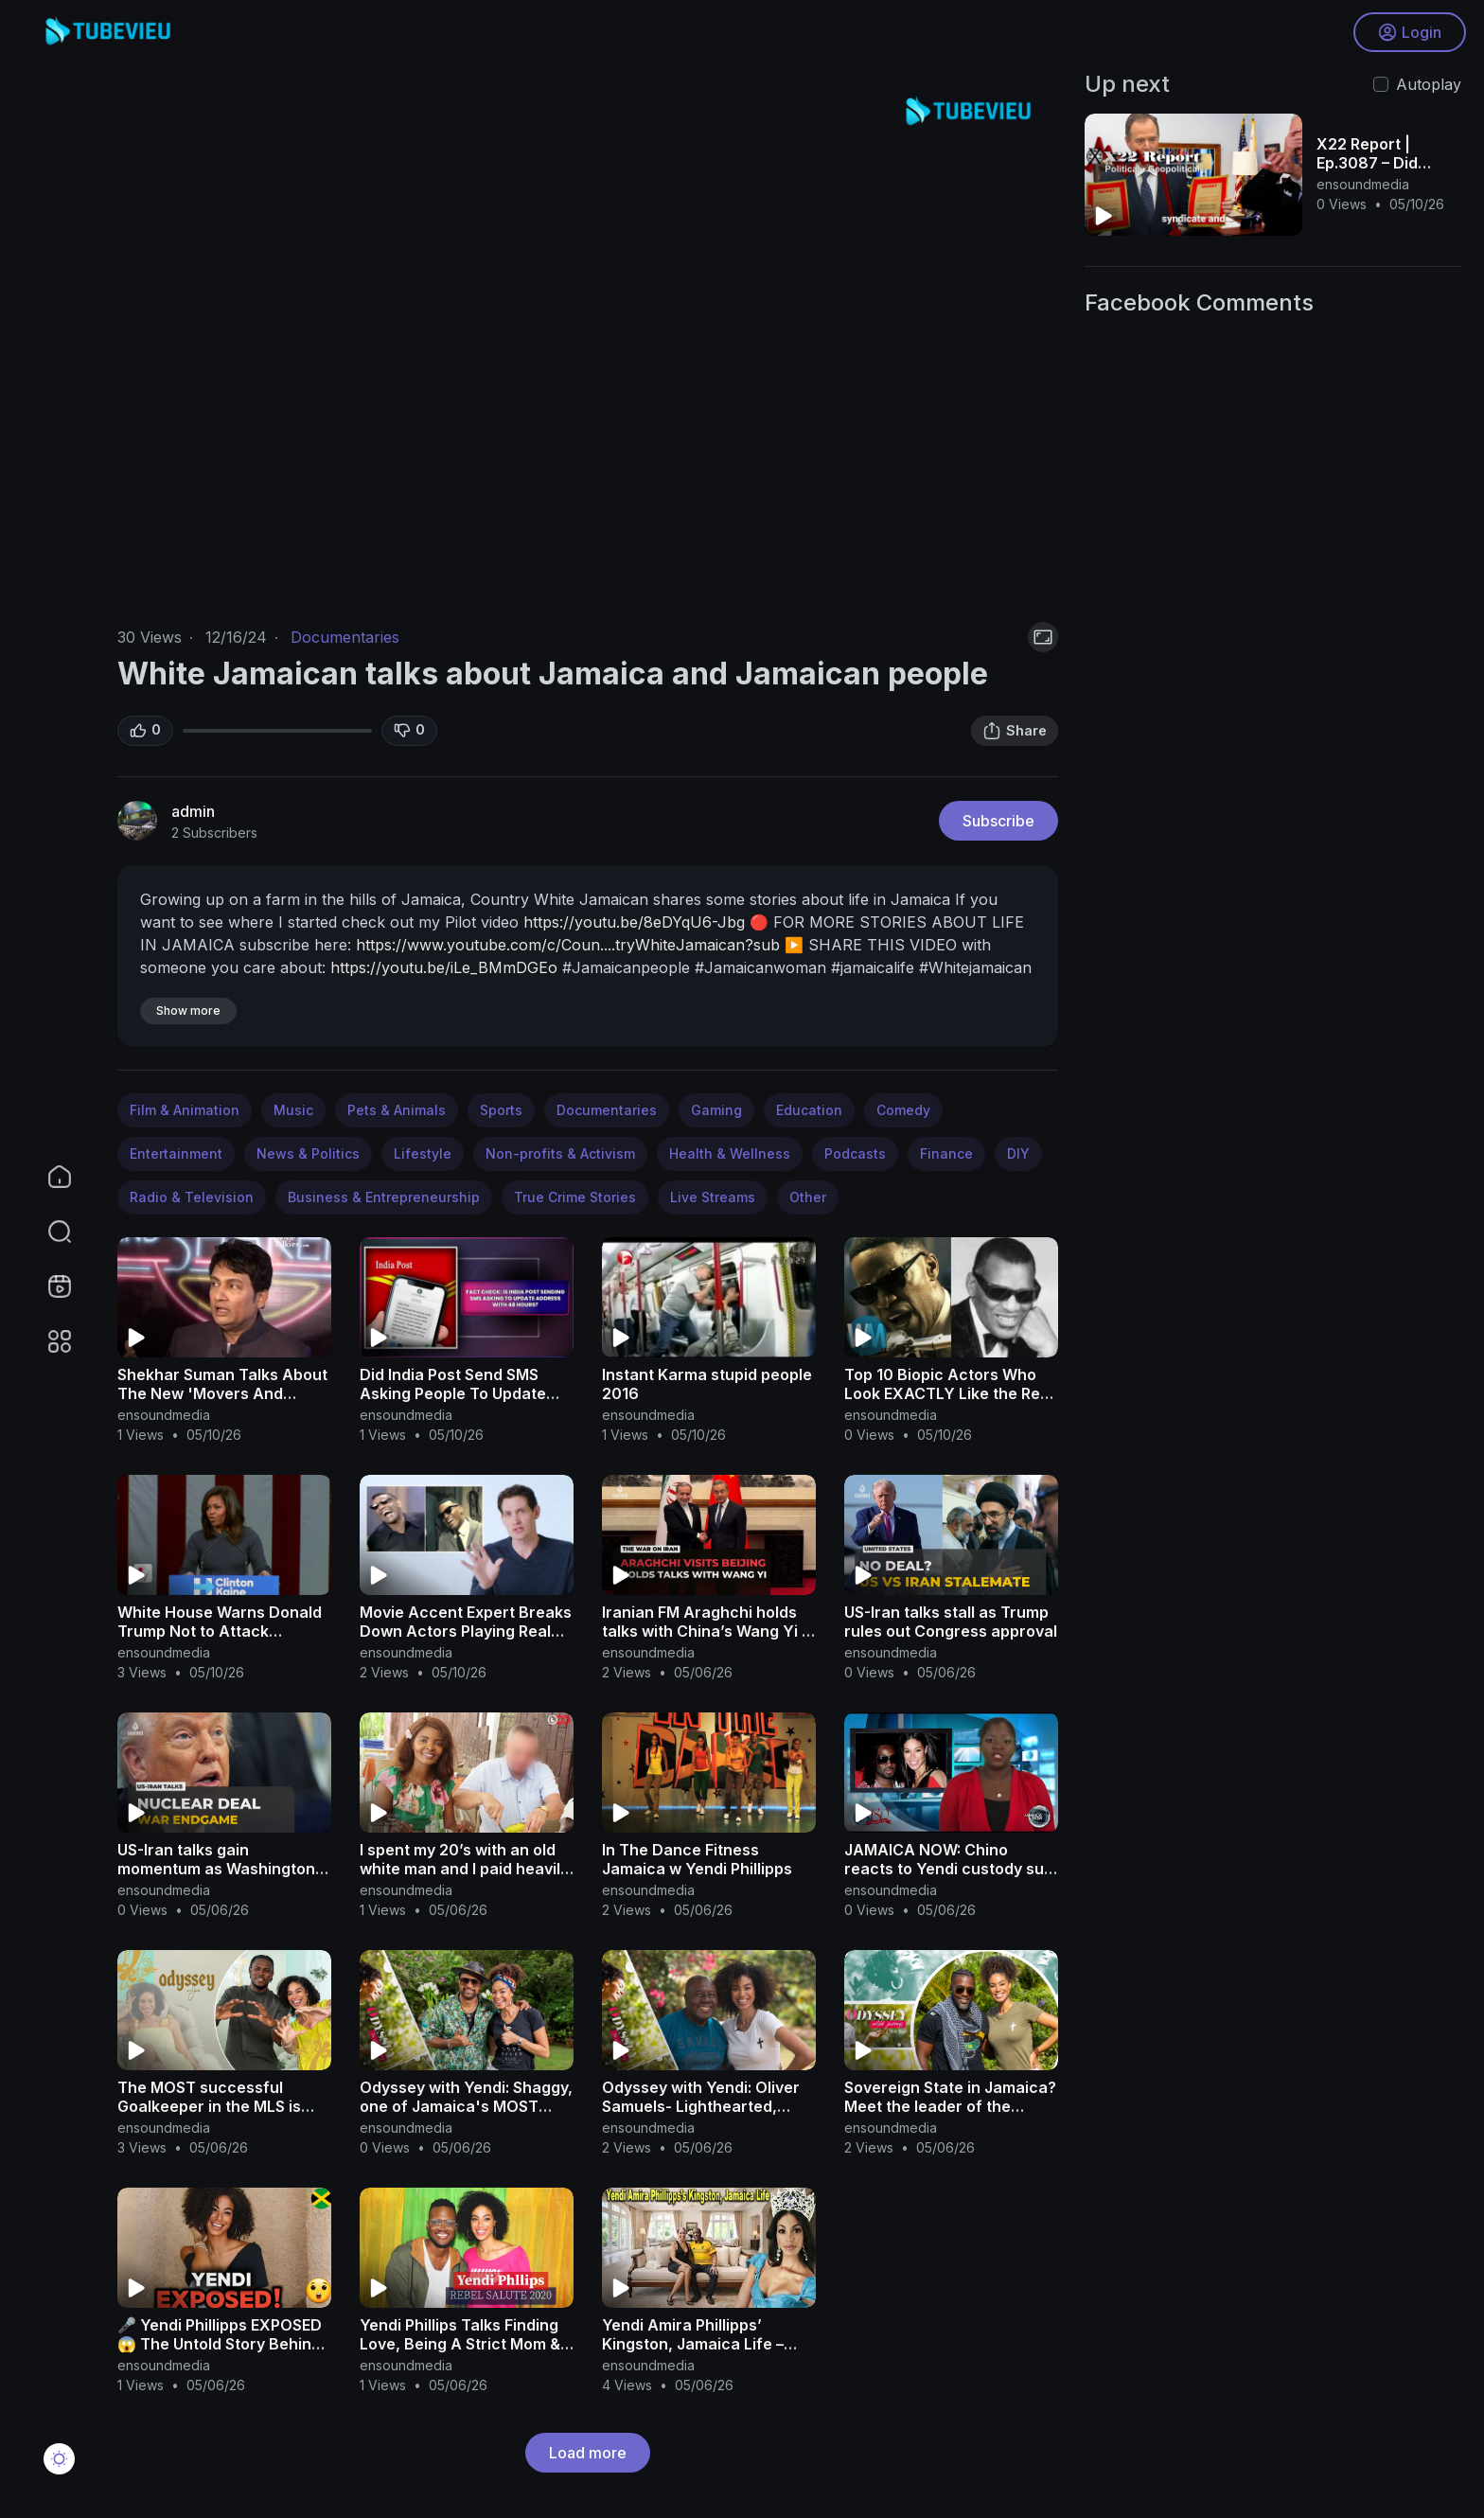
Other (807, 1197)
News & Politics (308, 1153)
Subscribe (998, 820)
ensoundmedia (163, 1415)
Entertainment (176, 1153)
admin (193, 811)
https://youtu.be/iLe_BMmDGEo (443, 967)
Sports (501, 1110)
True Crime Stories (575, 1197)
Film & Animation (184, 1110)
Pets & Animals (396, 1110)
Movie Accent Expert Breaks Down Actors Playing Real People (466, 1631)
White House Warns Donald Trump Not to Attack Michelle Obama (219, 1631)
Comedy (903, 1110)
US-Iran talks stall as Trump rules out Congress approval (950, 1621)
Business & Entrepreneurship (384, 1197)
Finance (946, 1153)
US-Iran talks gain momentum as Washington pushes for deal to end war (217, 1868)
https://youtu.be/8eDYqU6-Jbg (634, 922)
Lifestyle (422, 1153)
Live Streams (712, 1197)
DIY (1018, 1153)
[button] (47, 1231)
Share (1014, 730)
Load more (588, 2452)
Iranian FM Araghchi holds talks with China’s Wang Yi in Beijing (708, 1631)
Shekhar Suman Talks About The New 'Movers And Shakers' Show (222, 1393)
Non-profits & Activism (560, 1153)
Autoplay (1428, 84)
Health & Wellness (729, 1153)
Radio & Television (192, 1197)
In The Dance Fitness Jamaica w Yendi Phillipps (697, 1859)
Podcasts (855, 1153)
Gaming (716, 1110)
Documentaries (345, 637)
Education (809, 1110)
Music (293, 1110)
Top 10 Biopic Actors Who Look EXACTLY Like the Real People (948, 1393)
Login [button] (1408, 33)
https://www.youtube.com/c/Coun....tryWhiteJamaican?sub (568, 944)
